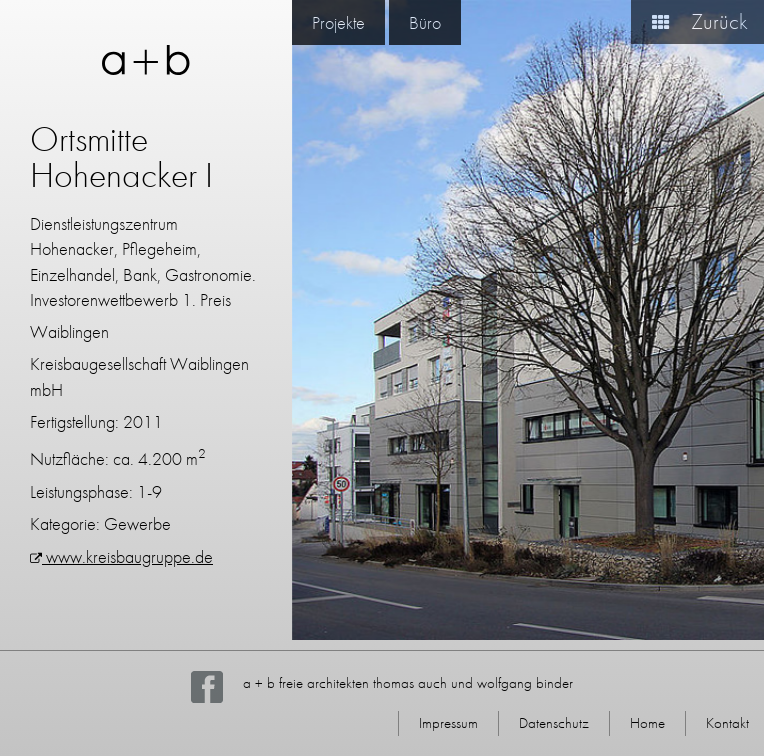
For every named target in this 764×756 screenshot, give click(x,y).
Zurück (692, 21)
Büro (425, 22)
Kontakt (727, 723)
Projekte (338, 22)
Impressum (448, 723)
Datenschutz (554, 723)
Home (647, 723)
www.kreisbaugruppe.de (121, 556)
